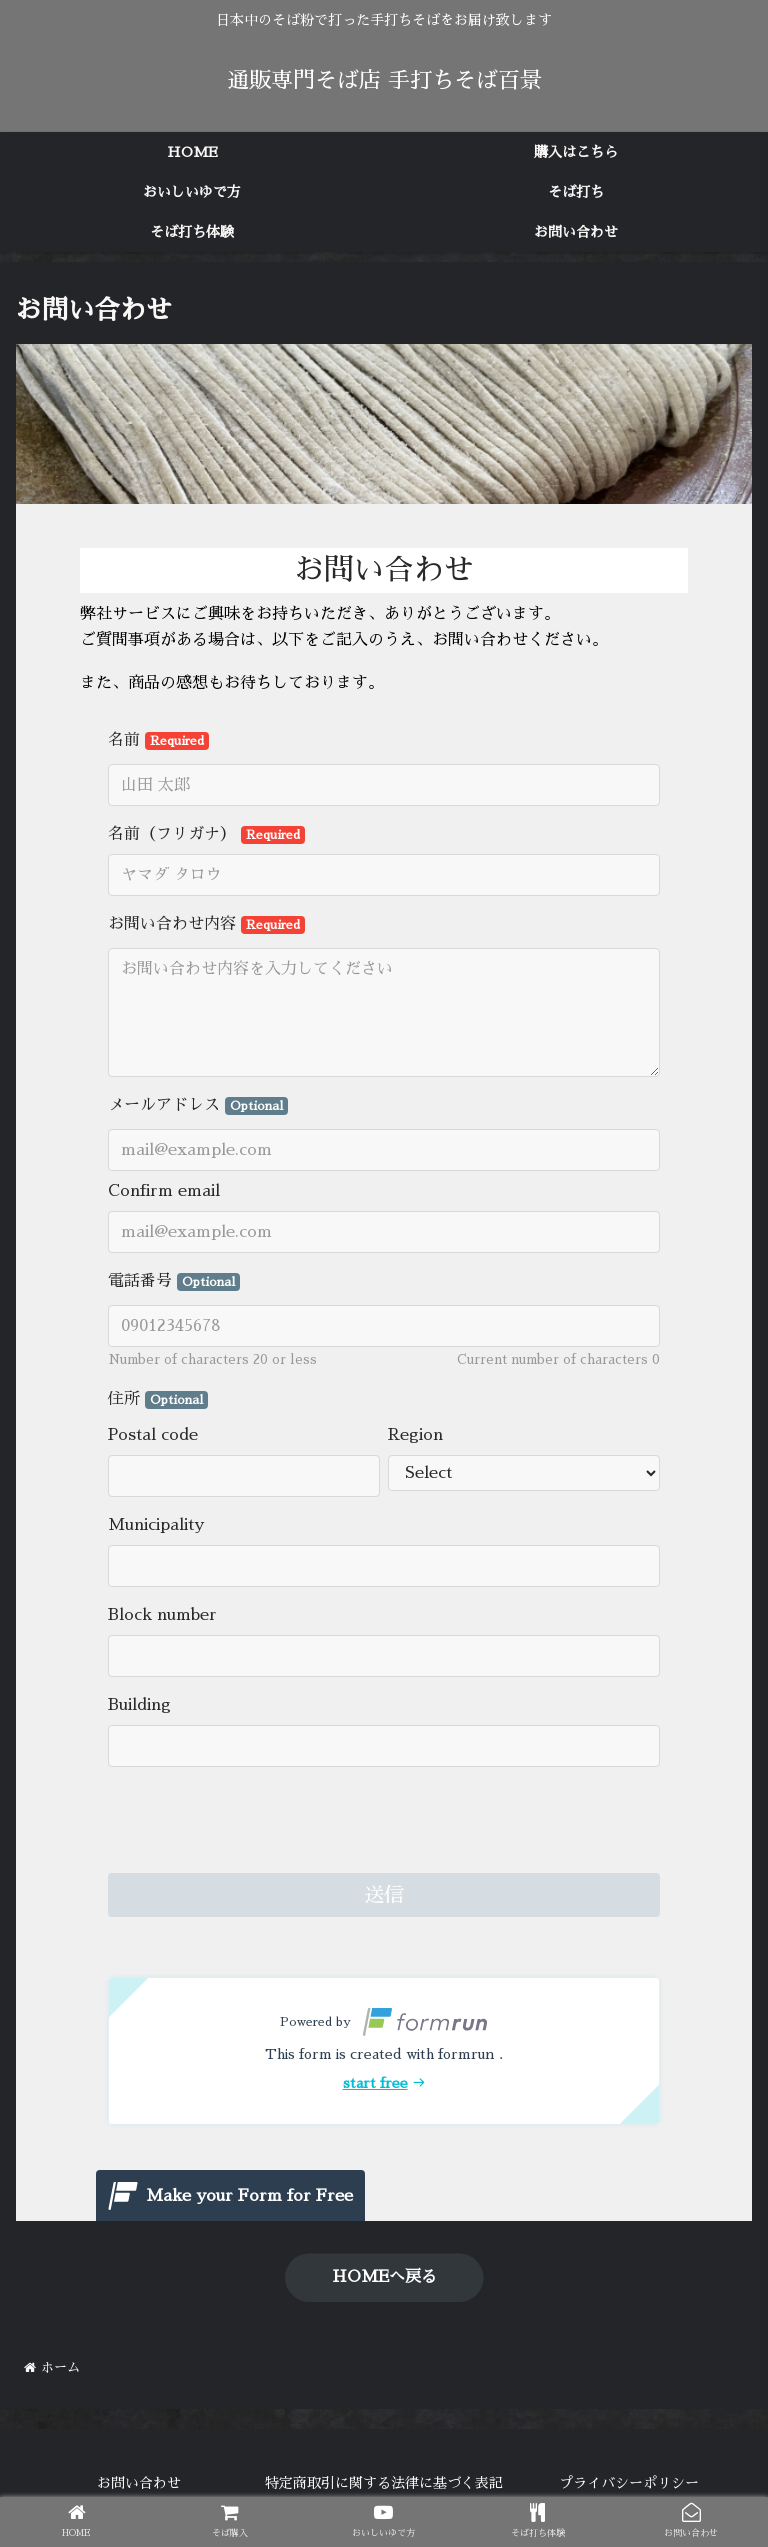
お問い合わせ (139, 2483)
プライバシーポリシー (629, 2483)
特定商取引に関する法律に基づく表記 (384, 2483)
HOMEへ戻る (384, 2277)
